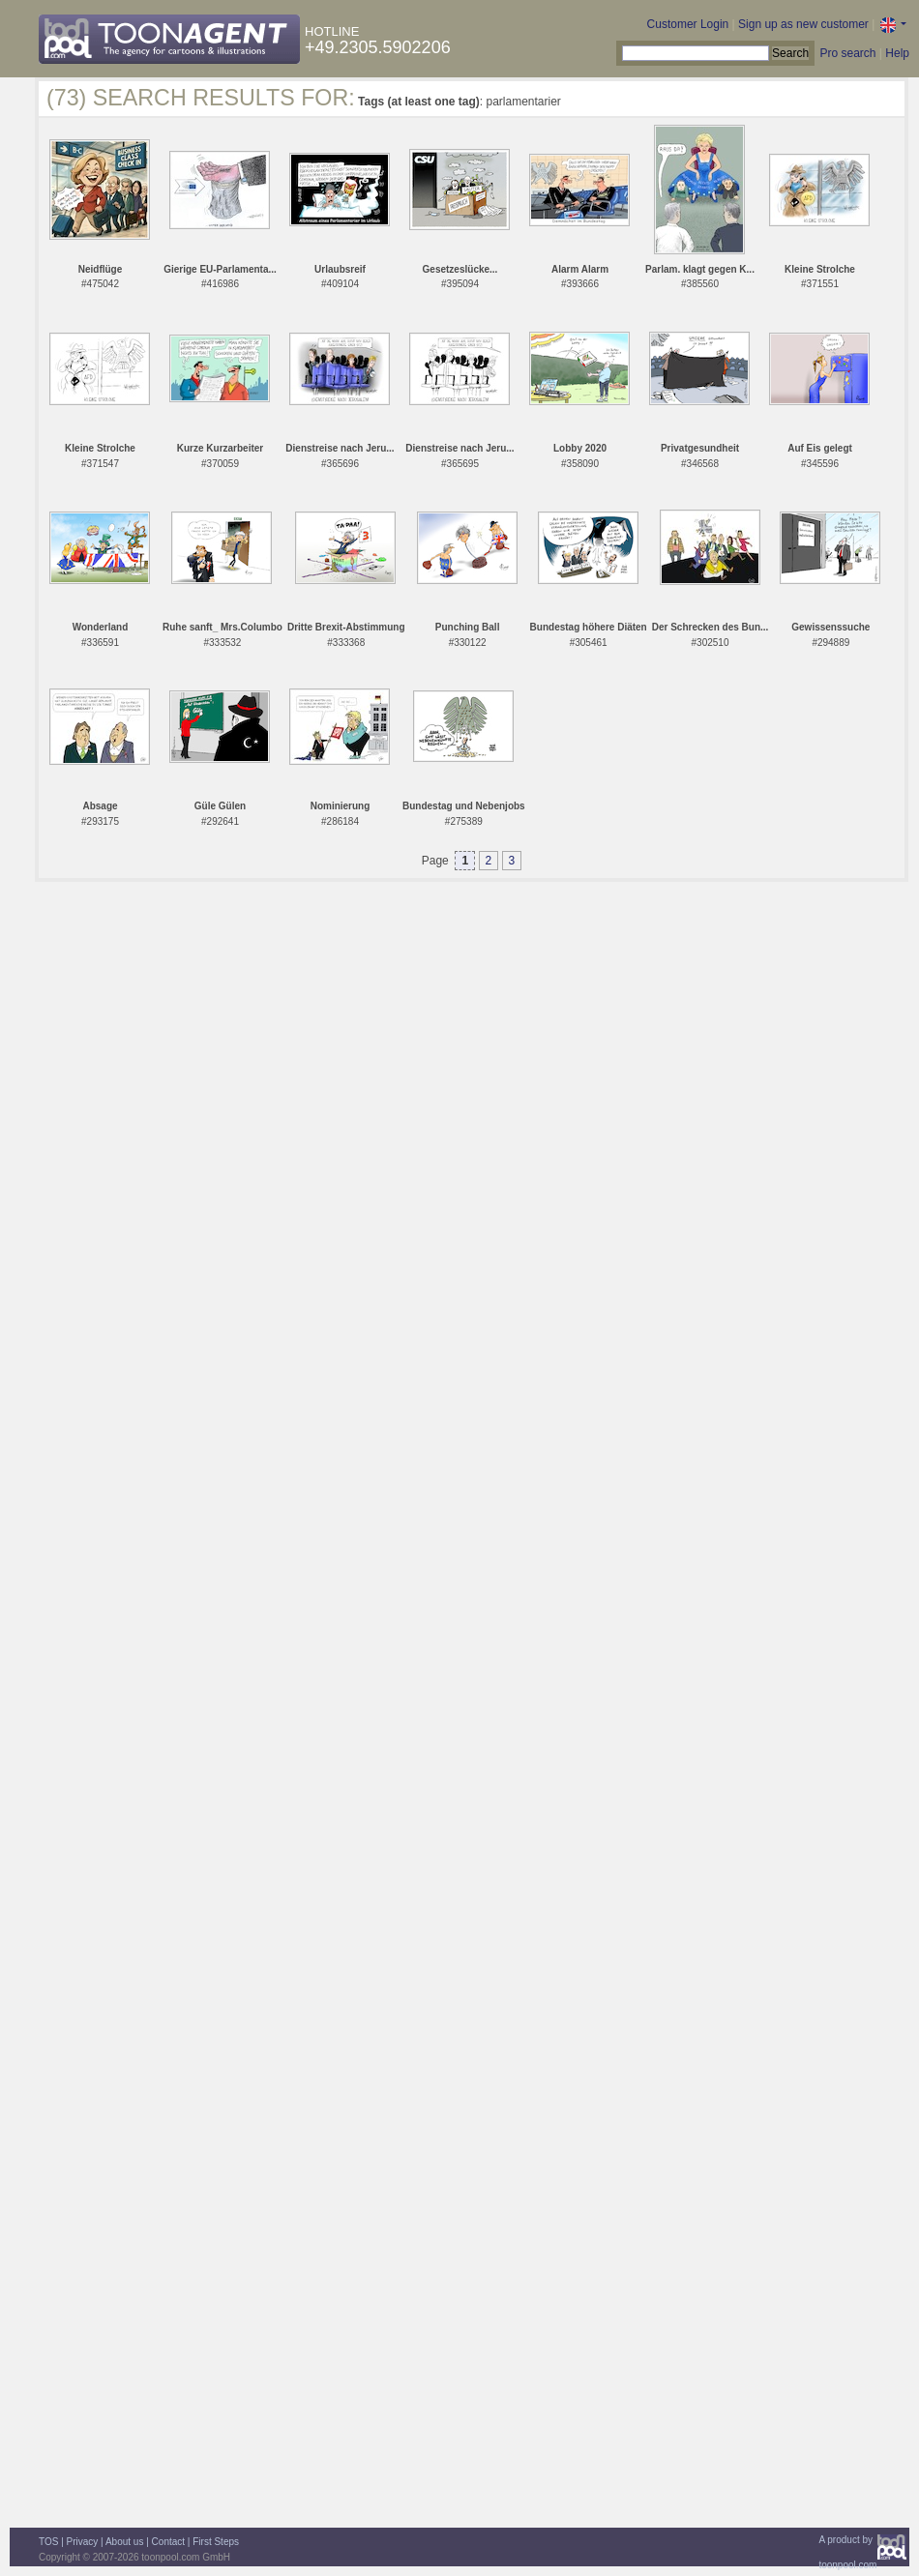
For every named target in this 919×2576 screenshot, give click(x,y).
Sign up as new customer (803, 24)
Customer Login (688, 24)
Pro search (847, 53)
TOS (48, 2541)
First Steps (216, 2541)
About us (124, 2541)
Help (897, 53)
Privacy (83, 2541)
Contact (168, 2541)
